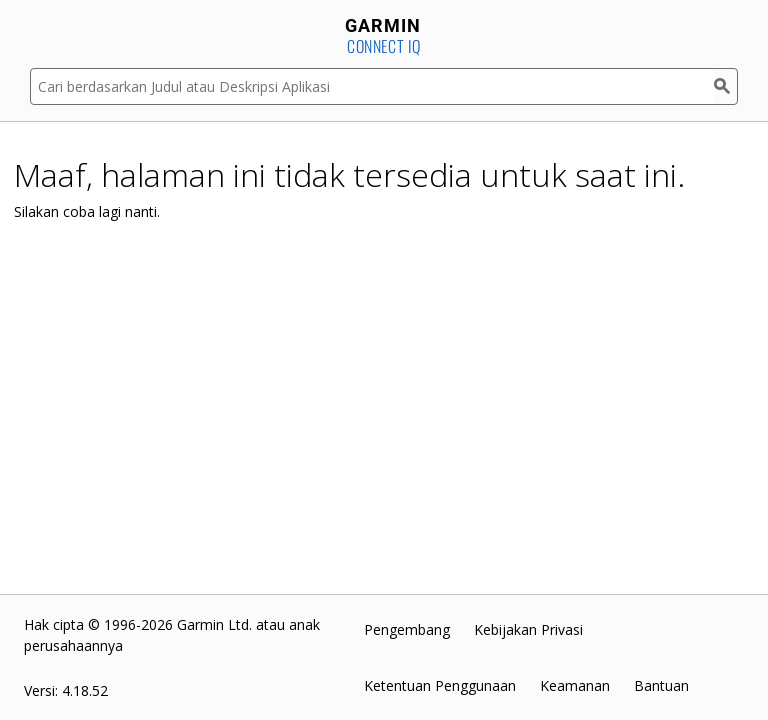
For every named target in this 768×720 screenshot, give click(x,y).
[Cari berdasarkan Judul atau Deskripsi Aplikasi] (372, 86)
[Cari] (726, 86)
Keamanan (575, 685)
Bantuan (661, 685)
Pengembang (407, 629)
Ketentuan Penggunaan (440, 685)
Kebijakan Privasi (528, 629)
